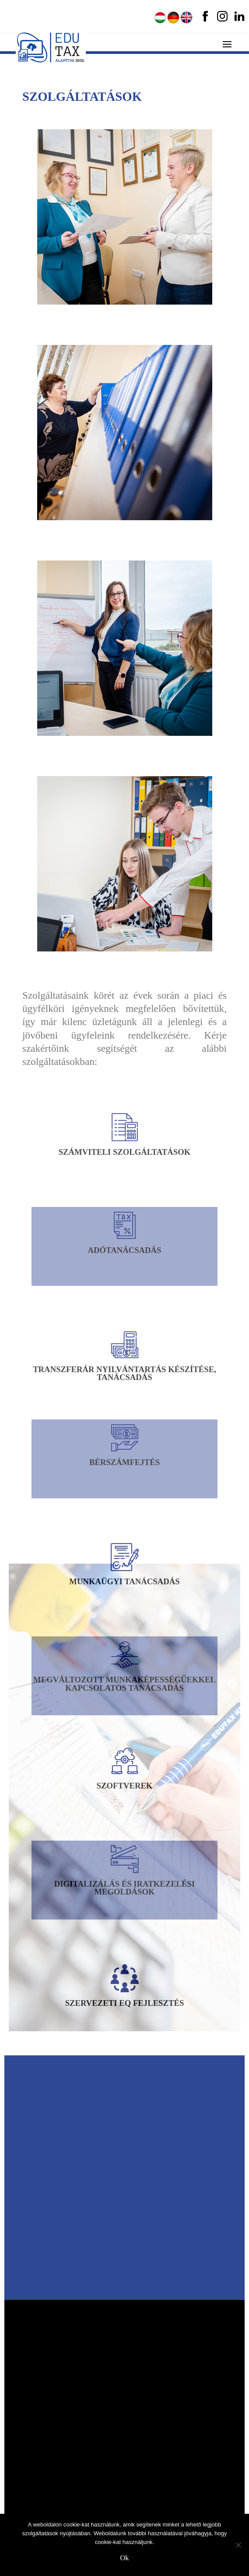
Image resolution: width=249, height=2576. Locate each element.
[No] (238, 2545)
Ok (124, 2558)
